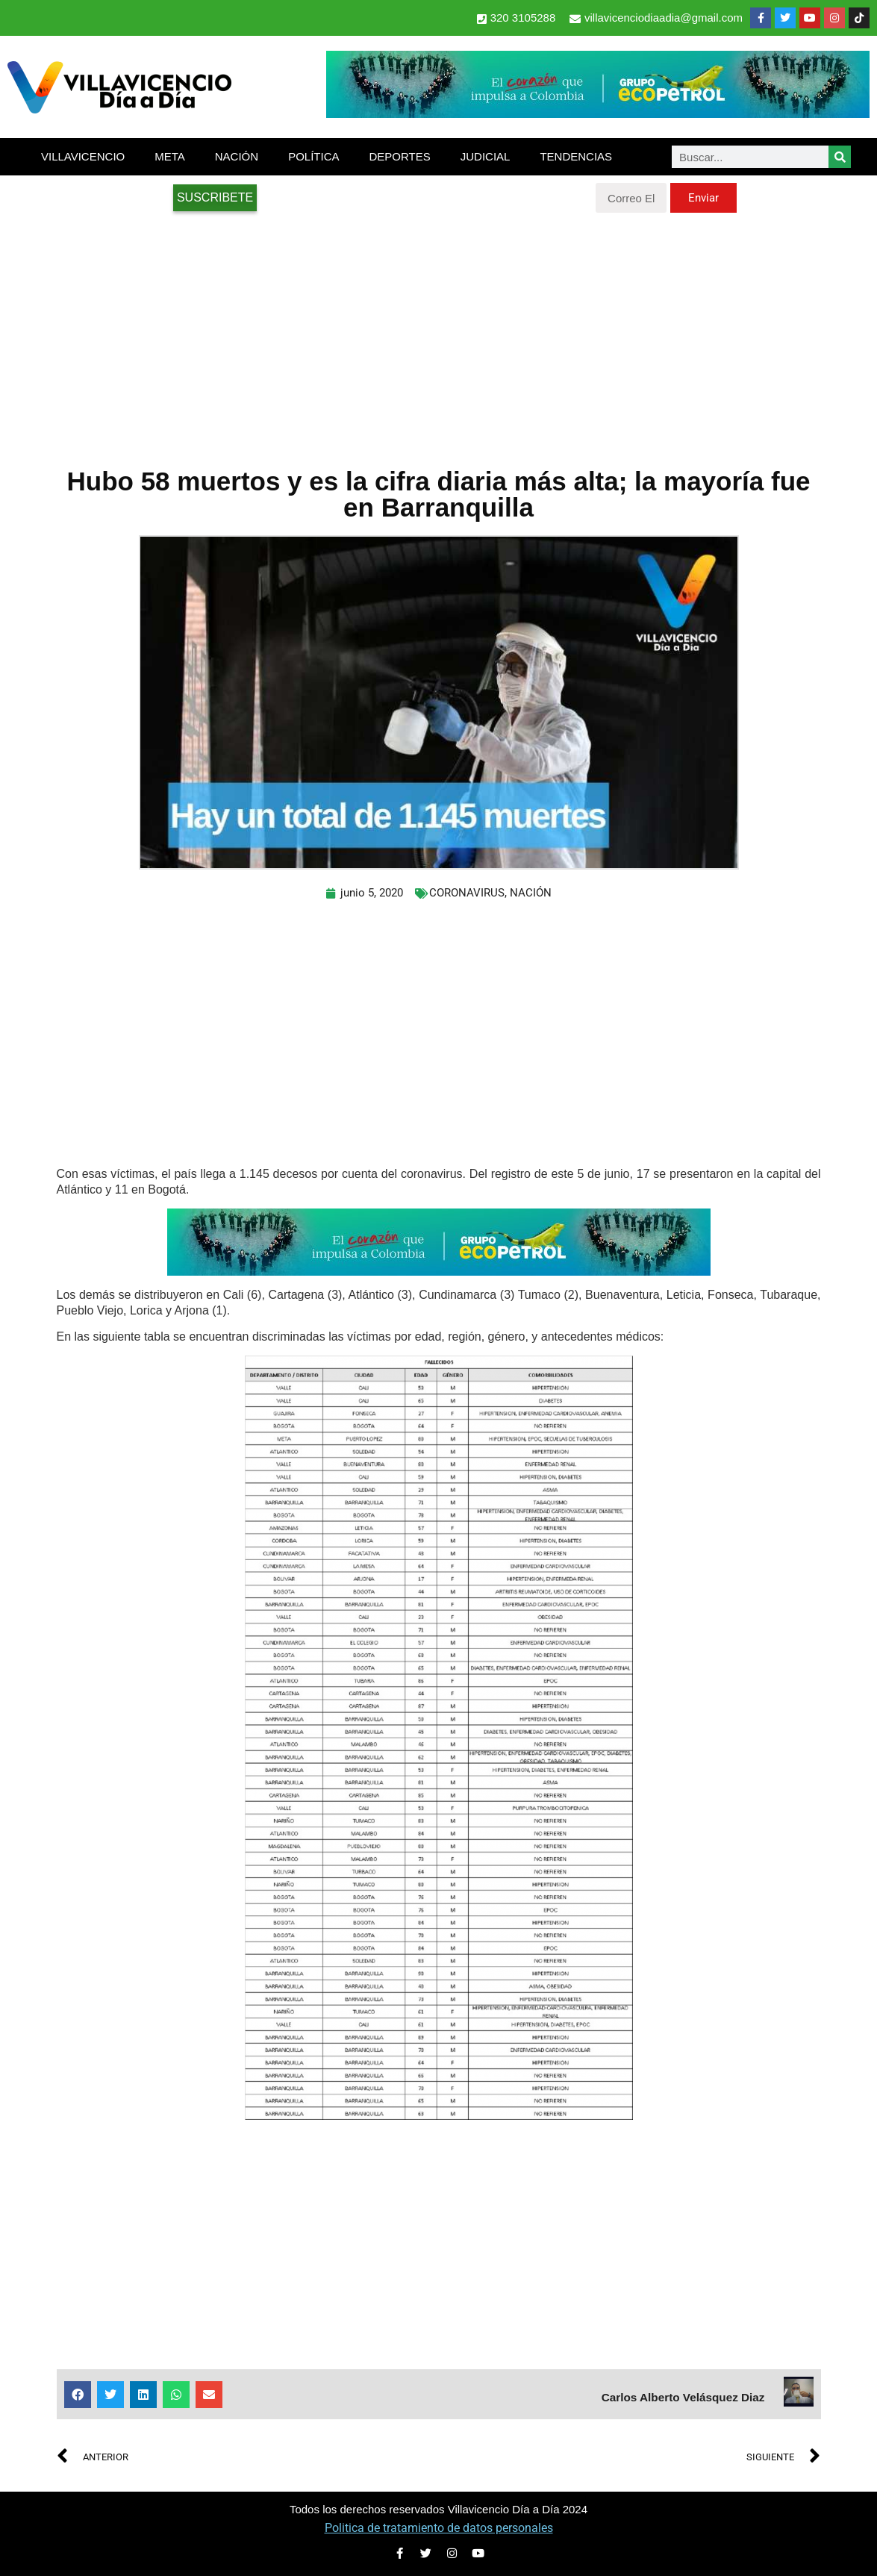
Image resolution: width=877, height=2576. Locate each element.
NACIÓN (236, 156)
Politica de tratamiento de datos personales (439, 2528)
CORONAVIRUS (467, 892)
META (170, 156)
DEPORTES (399, 156)
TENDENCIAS (576, 156)
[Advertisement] (438, 332)
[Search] (839, 157)
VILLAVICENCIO (83, 156)
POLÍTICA (313, 156)
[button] (77, 2394)
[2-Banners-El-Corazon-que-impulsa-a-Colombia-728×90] (598, 114)
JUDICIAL (486, 156)
